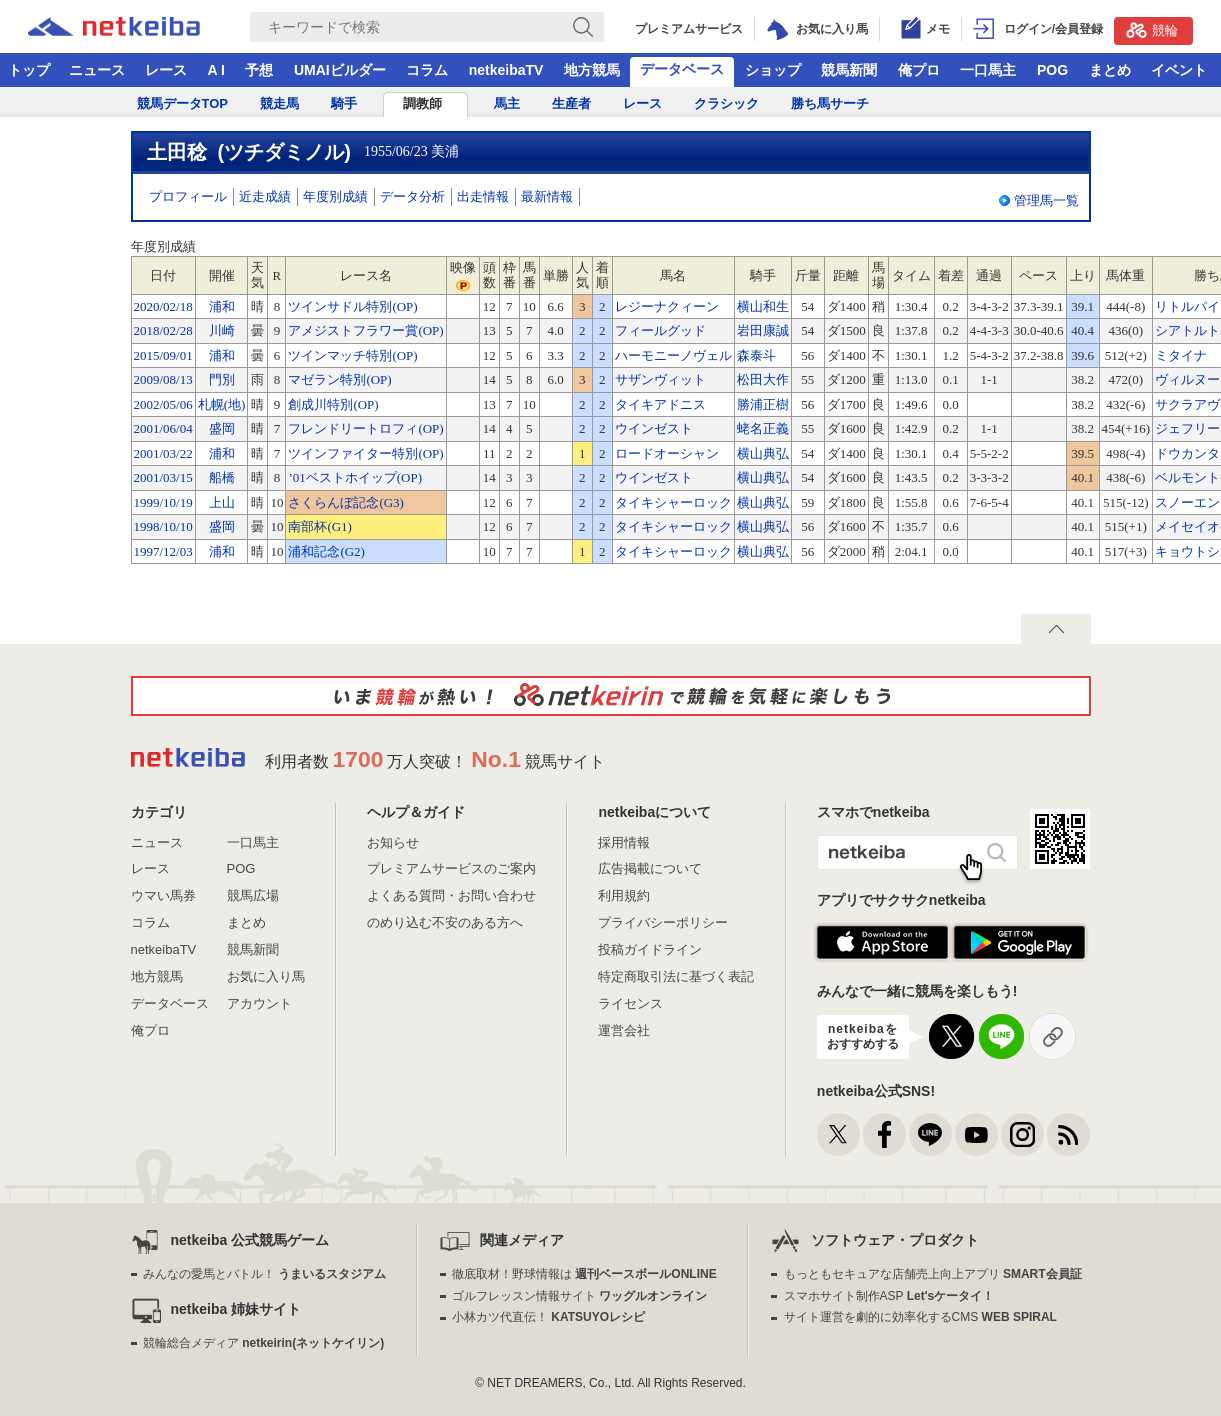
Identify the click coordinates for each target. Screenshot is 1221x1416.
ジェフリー (1187, 428)
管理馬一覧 (1046, 200)
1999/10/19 (163, 502)
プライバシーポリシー (663, 922)
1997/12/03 (163, 551)
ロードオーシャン (667, 453)
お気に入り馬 (266, 976)
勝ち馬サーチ (830, 103)
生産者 (571, 103)
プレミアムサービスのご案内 (451, 868)
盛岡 (222, 428)
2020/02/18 (163, 306)
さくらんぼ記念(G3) (346, 502)
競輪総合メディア (263, 1343)
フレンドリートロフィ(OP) (365, 428)
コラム (427, 70)
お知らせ (393, 842)
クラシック (726, 103)
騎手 (344, 103)
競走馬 (279, 103)
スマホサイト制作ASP (889, 1296)
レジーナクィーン (667, 306)
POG (1052, 70)
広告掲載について (650, 868)
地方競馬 (592, 70)
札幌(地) (222, 404)
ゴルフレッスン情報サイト (579, 1296)
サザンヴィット (660, 379)
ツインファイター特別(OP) (365, 453)
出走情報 (483, 196)
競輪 (1152, 30)
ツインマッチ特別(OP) (352, 355)
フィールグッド (660, 330)
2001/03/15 (163, 477)
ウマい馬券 (163, 895)
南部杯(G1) (320, 526)
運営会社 (624, 1030)
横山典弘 (763, 453)
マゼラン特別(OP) (339, 379)
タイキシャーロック (673, 502)
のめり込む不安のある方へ (445, 922)
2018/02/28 (163, 330)
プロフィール (188, 196)
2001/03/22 (163, 453)
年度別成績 (335, 196)
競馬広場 (253, 895)
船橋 (222, 477)
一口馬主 (988, 70)
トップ (29, 70)
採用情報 (624, 842)
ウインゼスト (654, 428)
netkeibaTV (506, 70)
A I (216, 70)
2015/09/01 (163, 355)
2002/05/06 (163, 404)
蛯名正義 (763, 428)
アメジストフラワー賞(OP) (365, 330)
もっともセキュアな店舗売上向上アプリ (933, 1274)
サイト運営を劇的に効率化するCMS (920, 1317)
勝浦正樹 (763, 404)
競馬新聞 (849, 70)
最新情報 (547, 196)
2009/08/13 (163, 379)
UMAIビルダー (340, 70)
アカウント (259, 1003)
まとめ (1110, 70)
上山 (222, 502)
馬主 (507, 103)
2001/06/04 (163, 428)
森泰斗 (756, 355)
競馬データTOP (183, 103)
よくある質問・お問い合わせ (451, 895)
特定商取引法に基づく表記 (676, 976)
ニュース (97, 70)
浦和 (222, 306)
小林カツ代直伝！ (548, 1317)
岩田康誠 (763, 330)
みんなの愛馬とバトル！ (264, 1274)
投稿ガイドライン (650, 949)
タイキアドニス (660, 404)
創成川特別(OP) (333, 404)
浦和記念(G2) (326, 551)
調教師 (422, 103)
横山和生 (763, 306)
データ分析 (412, 196)
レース (166, 70)
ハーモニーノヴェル (673, 355)
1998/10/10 (163, 526)
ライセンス (630, 1003)
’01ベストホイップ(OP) (355, 477)
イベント (1179, 70)
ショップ (773, 70)
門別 (222, 379)
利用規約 (624, 895)
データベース (682, 69)
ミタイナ (1181, 355)
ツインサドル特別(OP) (352, 306)
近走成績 (265, 196)
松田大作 (763, 379)
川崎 (222, 330)
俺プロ (919, 70)
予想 (259, 70)
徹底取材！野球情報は (584, 1274)
